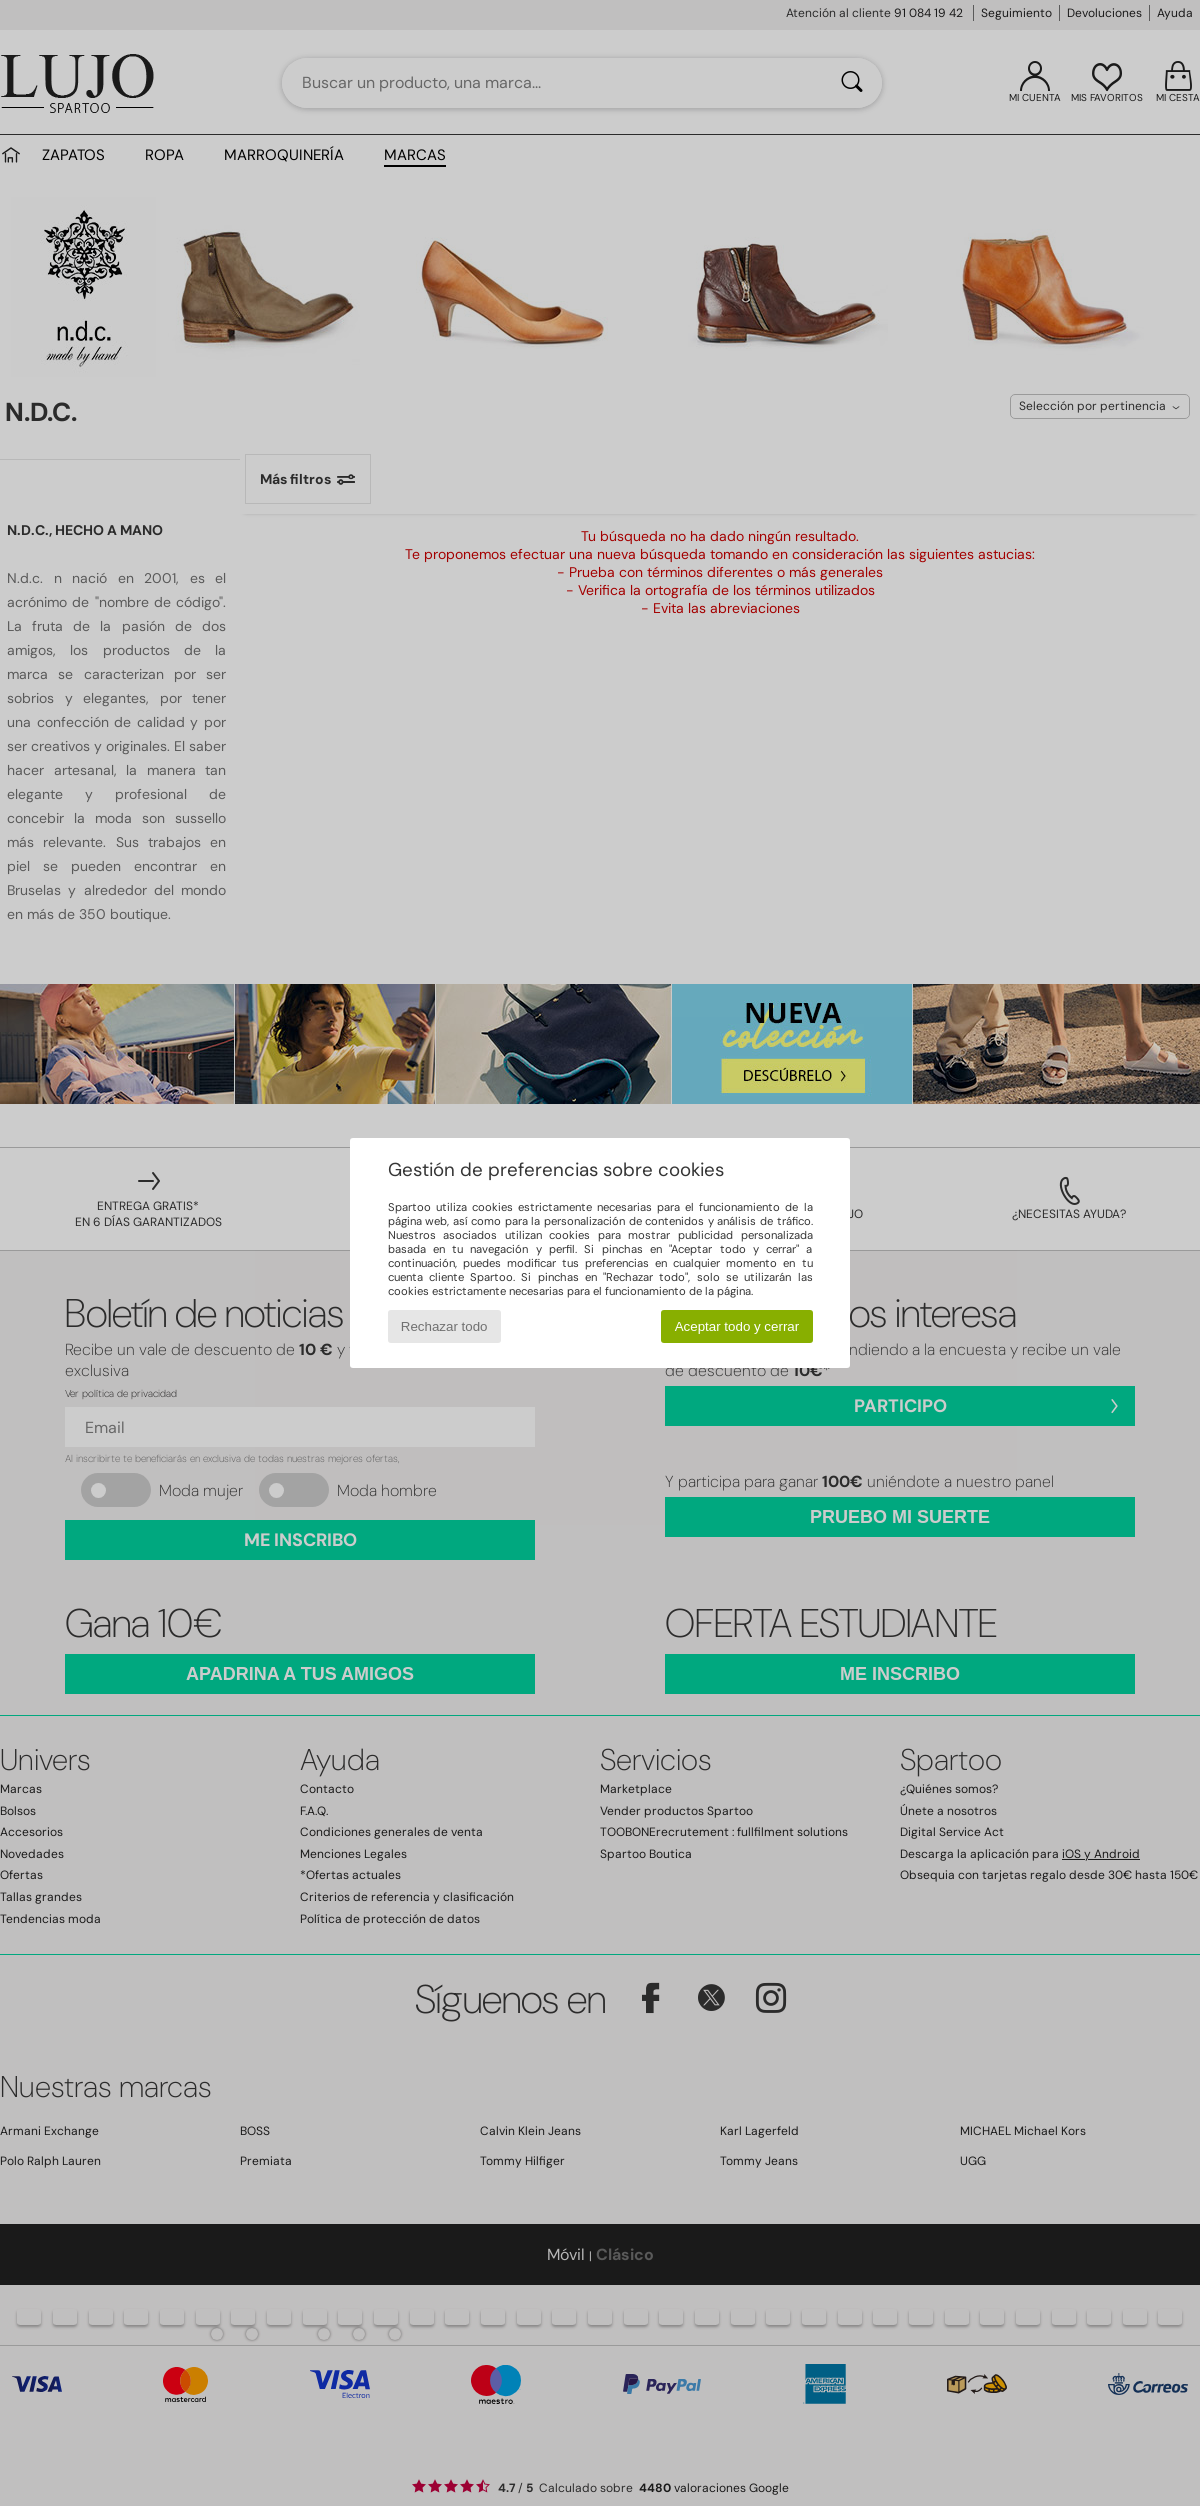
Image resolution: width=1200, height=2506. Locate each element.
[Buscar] (852, 83)
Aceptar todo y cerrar (737, 1326)
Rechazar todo (444, 1326)
